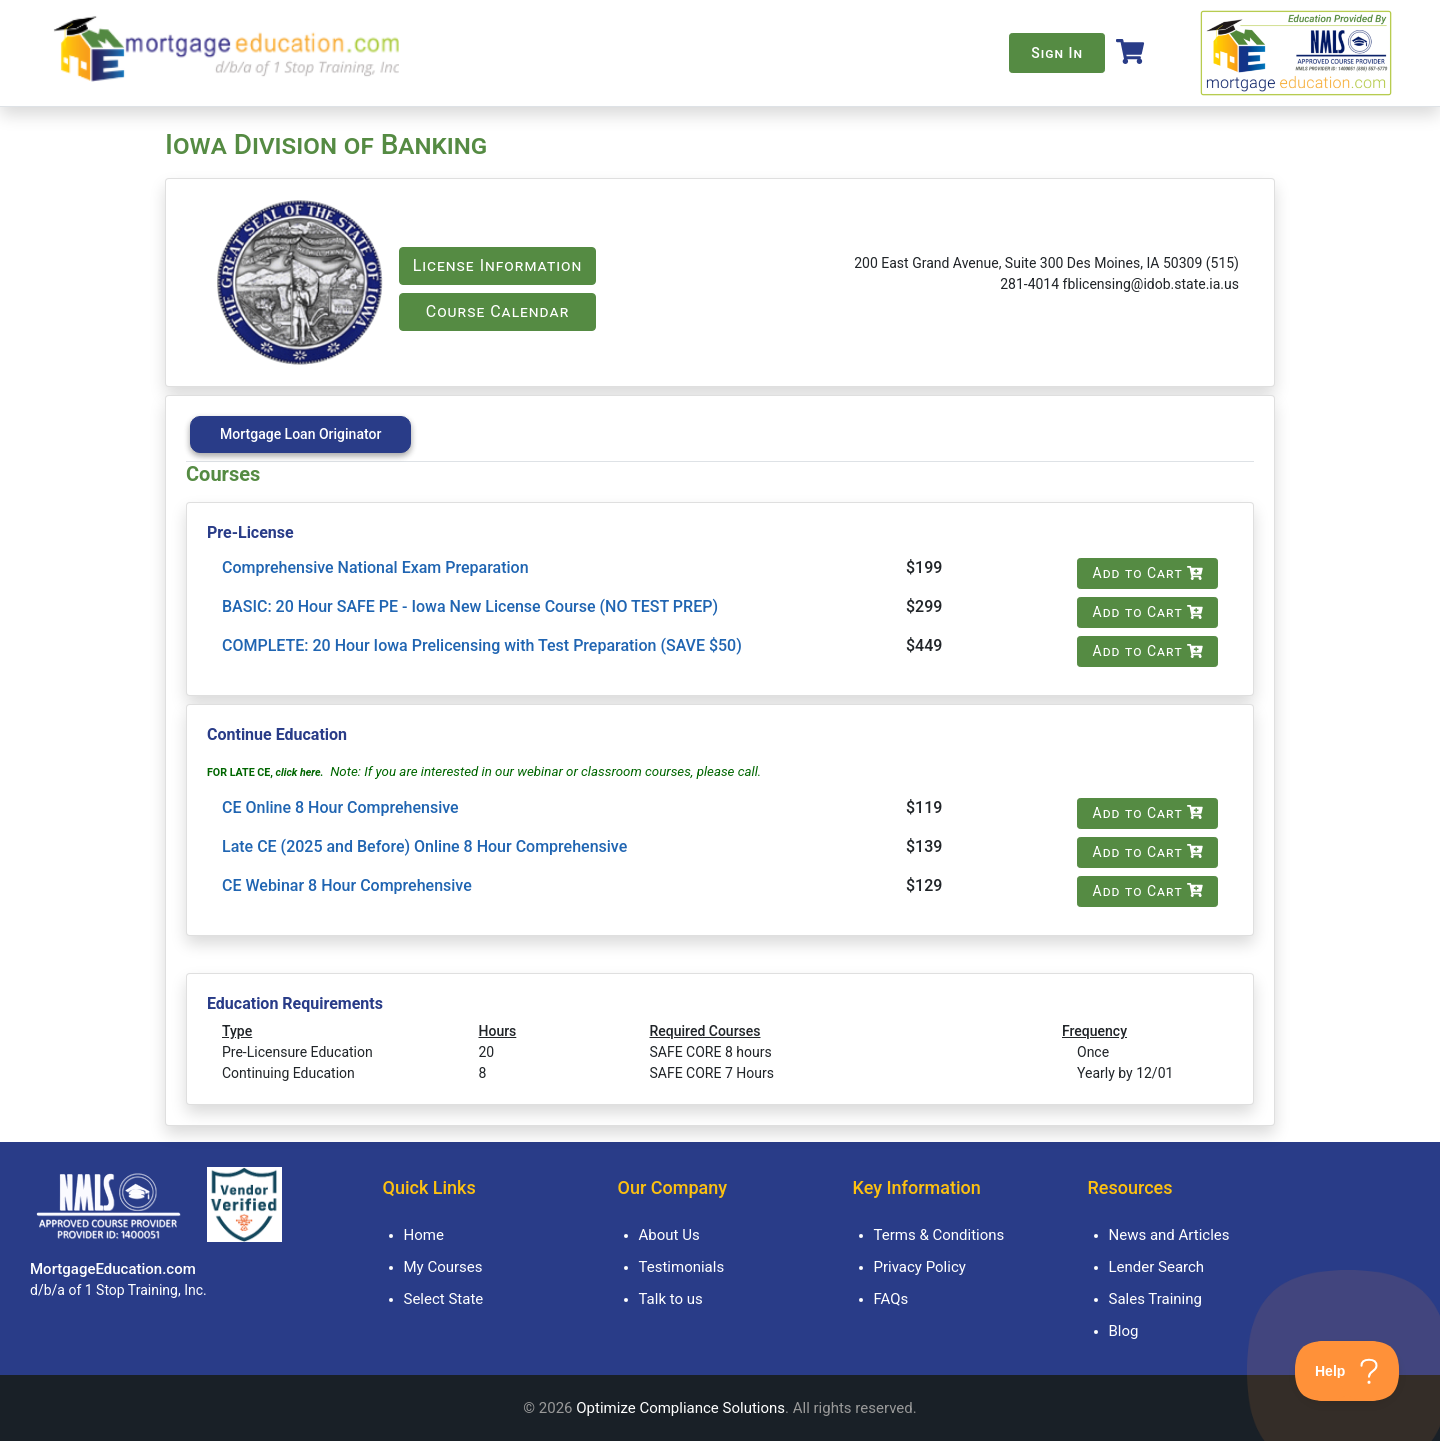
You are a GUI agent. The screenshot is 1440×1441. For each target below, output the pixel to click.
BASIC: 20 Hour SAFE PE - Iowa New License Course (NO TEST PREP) (470, 606)
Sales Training (1155, 1299)
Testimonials (682, 1267)
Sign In (1057, 53)
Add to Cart (1148, 573)
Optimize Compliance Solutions (680, 1408)
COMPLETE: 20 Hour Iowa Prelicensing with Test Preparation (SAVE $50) (482, 645)
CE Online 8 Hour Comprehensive (340, 807)
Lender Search (1157, 1267)
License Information (498, 265)
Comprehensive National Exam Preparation (375, 567)
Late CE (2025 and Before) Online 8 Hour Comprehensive (424, 846)
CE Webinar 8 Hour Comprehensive (347, 885)
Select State (444, 1299)
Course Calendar (498, 311)
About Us (669, 1235)
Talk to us (671, 1299)
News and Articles (1169, 1235)
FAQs (891, 1299)
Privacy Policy (920, 1267)
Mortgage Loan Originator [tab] (300, 434)
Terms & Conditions (939, 1235)
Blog (1124, 1331)
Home (424, 1235)
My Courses (443, 1267)
